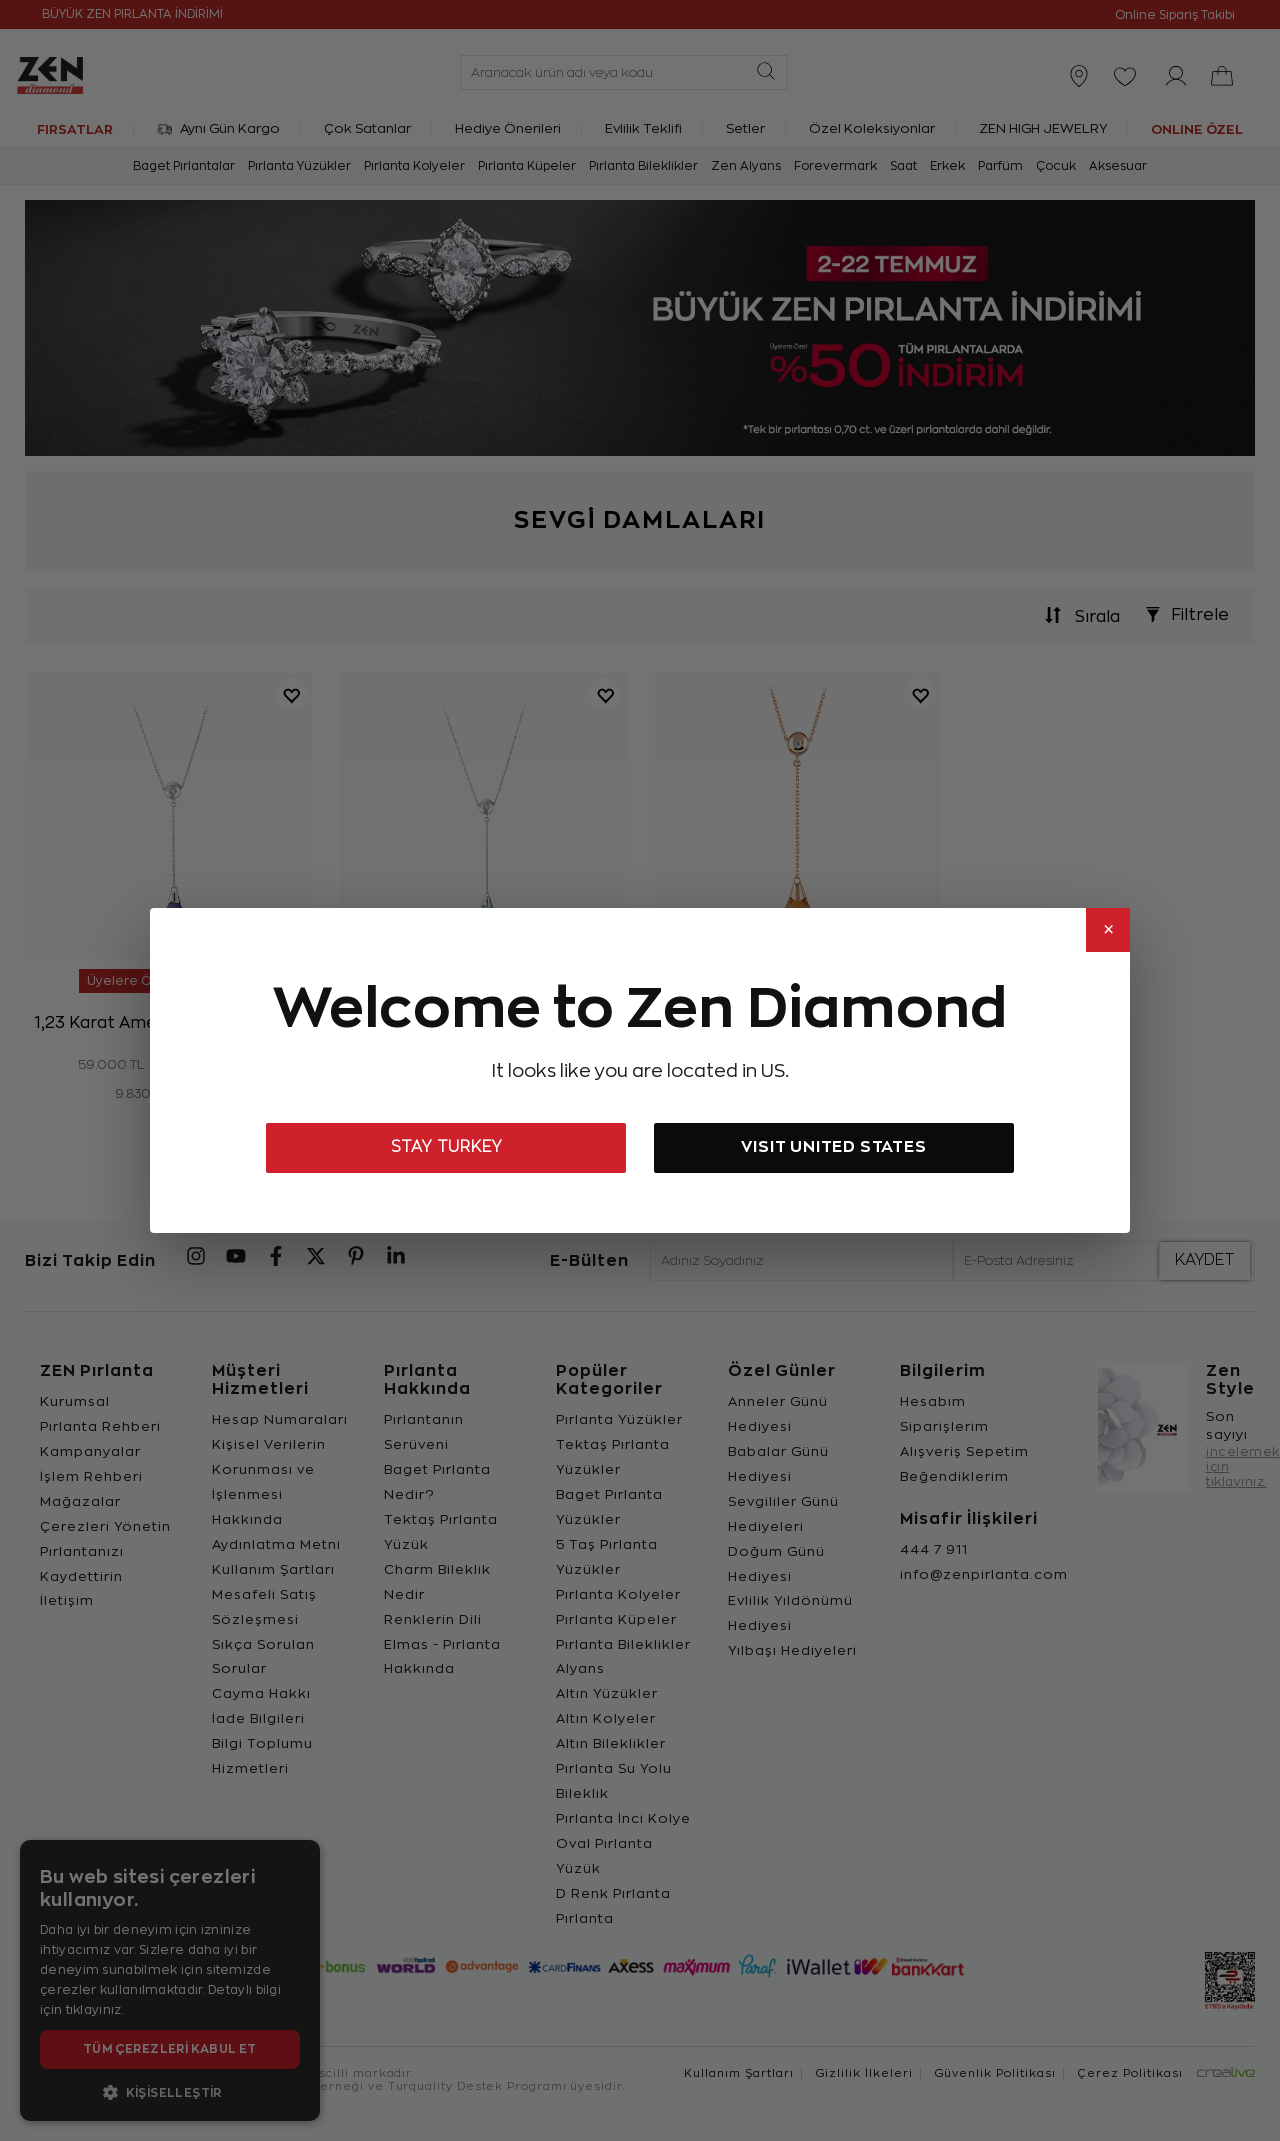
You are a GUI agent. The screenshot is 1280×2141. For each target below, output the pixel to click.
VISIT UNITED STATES (833, 1146)
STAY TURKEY (446, 1147)
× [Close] (1108, 930)
